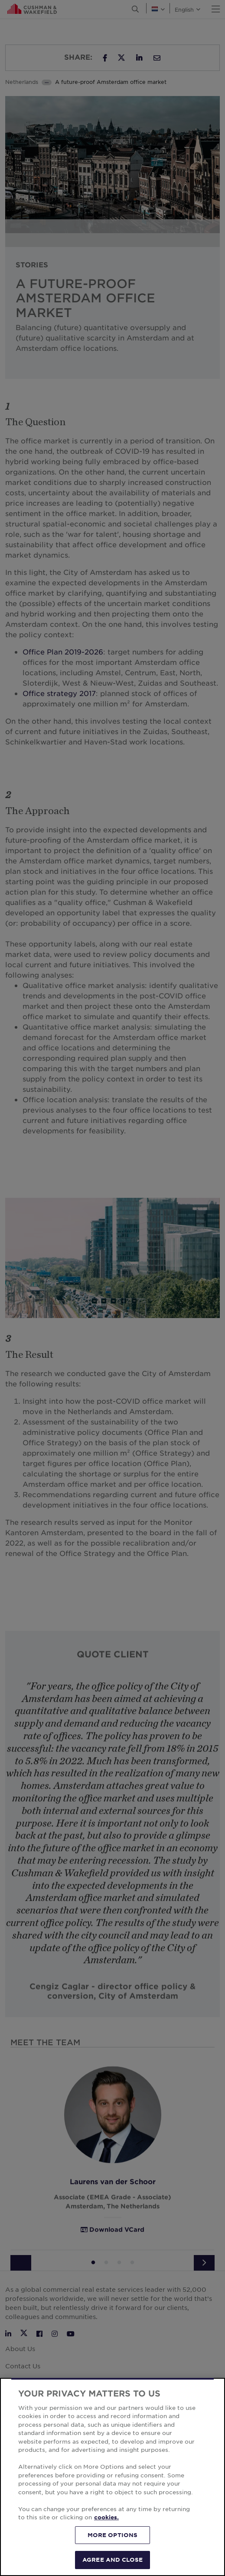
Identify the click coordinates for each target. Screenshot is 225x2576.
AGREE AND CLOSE (112, 2559)
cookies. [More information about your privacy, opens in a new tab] (106, 2517)
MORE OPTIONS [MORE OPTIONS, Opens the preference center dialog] (113, 2534)
